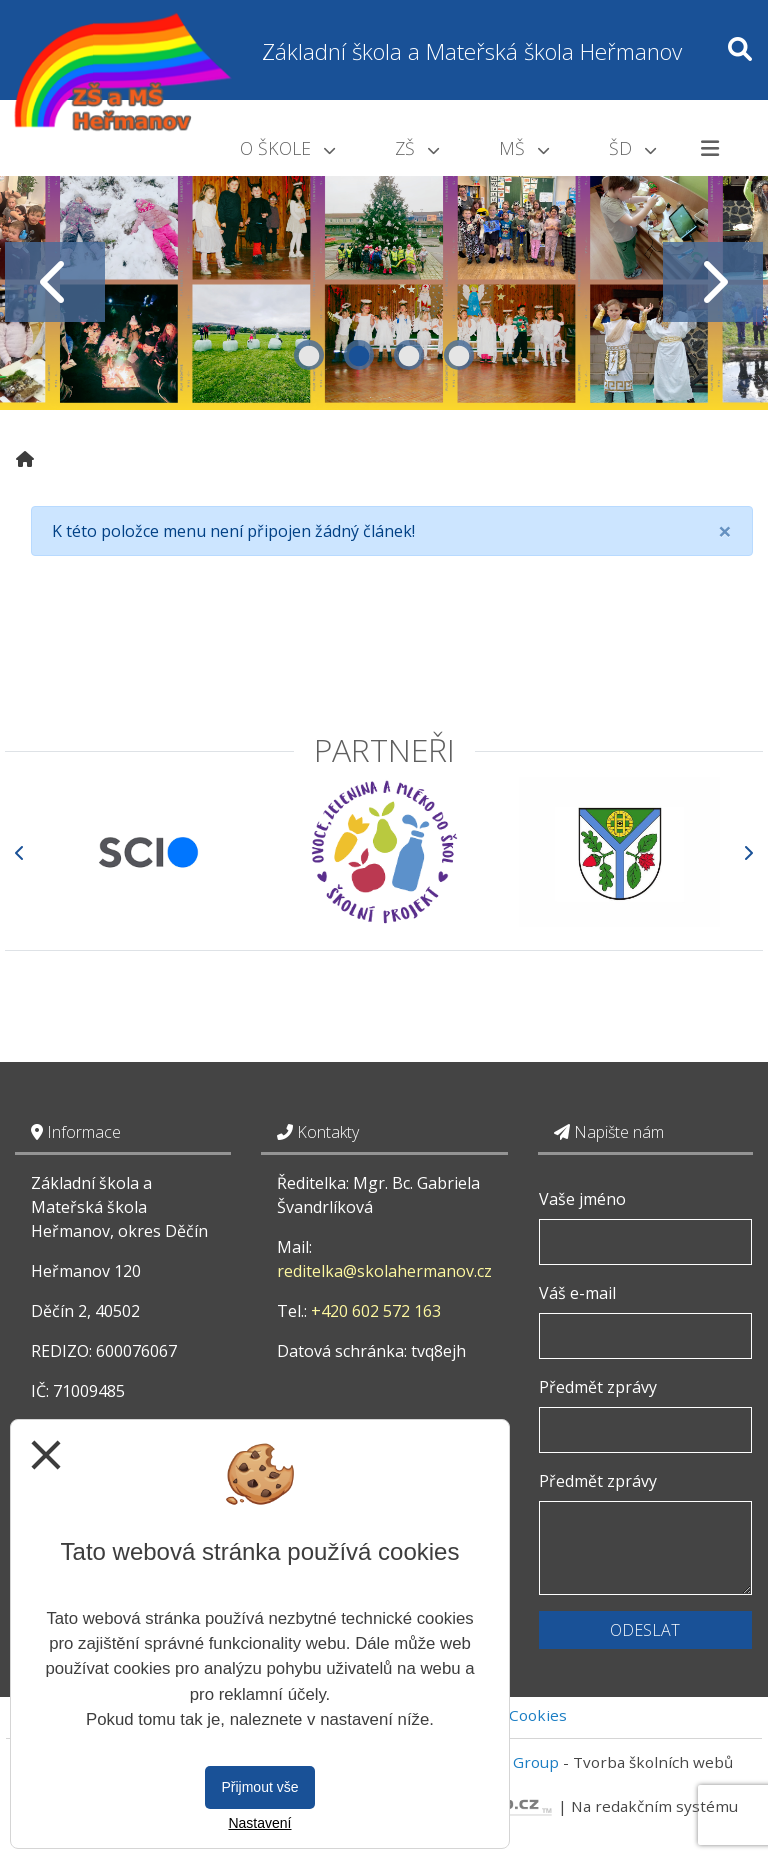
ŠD (632, 148)
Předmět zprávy (598, 1387)
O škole (287, 148)
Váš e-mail (577, 1293)
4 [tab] (459, 355)
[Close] (725, 531)
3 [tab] (409, 355)
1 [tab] (309, 355)
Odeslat (645, 1630)
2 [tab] (359, 355)
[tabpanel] (384, 282)
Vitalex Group (510, 1762)
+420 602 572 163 (376, 1311)
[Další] (748, 852)
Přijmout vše (259, 1787)
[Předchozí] (20, 852)
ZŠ (417, 148)
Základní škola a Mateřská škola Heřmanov (472, 51)
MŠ (524, 148)
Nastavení (259, 1823)
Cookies (538, 1715)
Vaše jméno (582, 1199)
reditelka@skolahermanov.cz (384, 1271)
